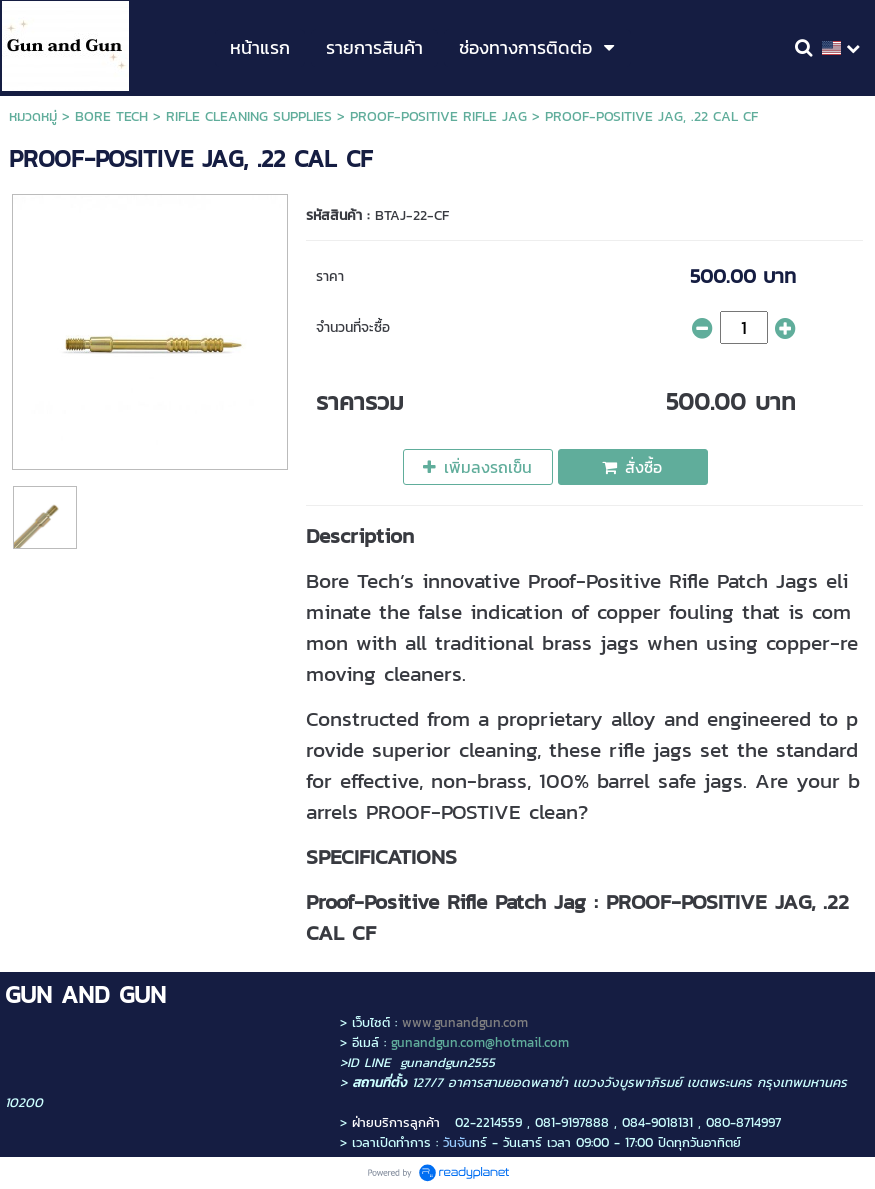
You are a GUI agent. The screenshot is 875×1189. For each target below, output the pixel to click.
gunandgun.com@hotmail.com (480, 1042)
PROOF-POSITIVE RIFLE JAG (438, 116)
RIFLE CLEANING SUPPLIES (249, 116)
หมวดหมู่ (33, 116)
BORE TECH (111, 116)
